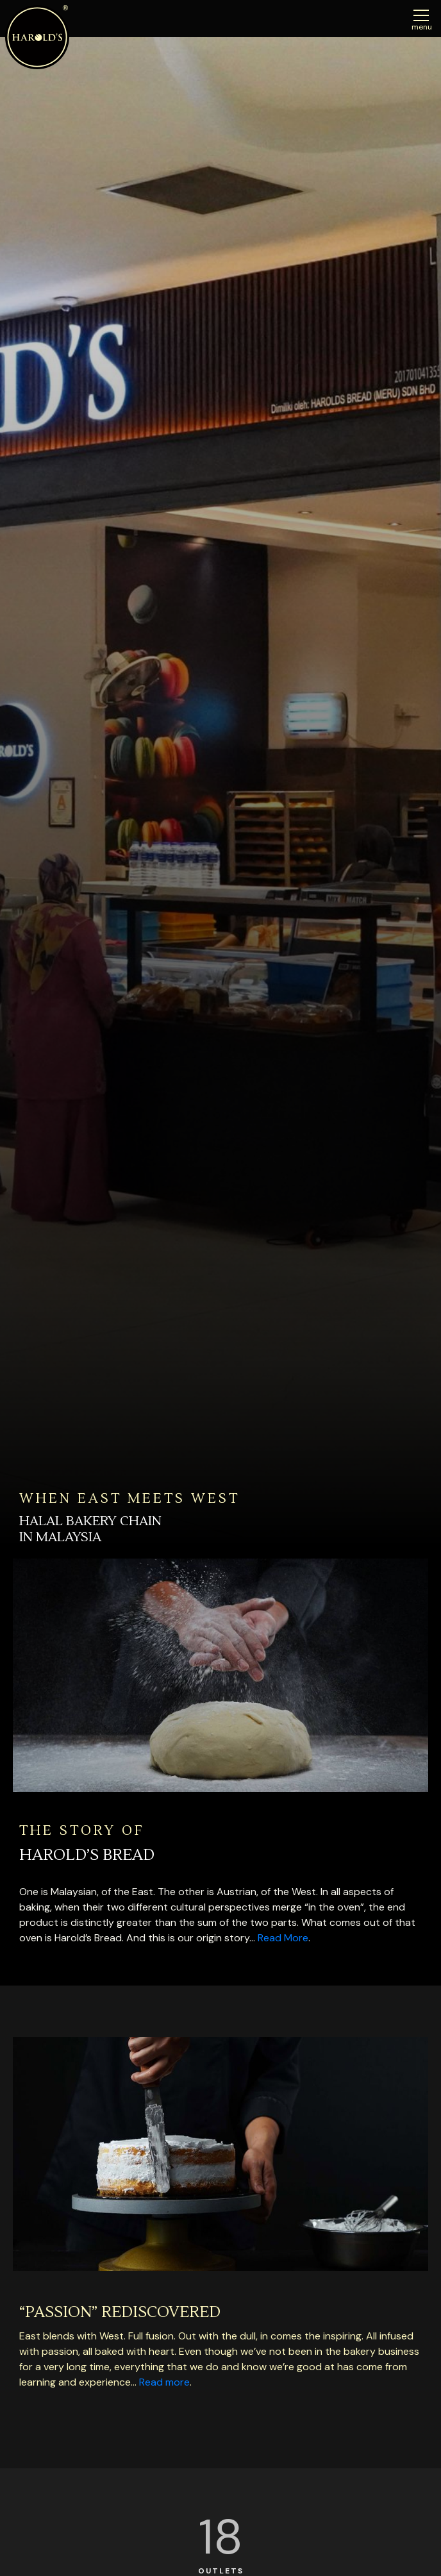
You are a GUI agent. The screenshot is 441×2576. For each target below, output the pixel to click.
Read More (283, 1938)
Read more (164, 2382)
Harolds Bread (37, 37)
